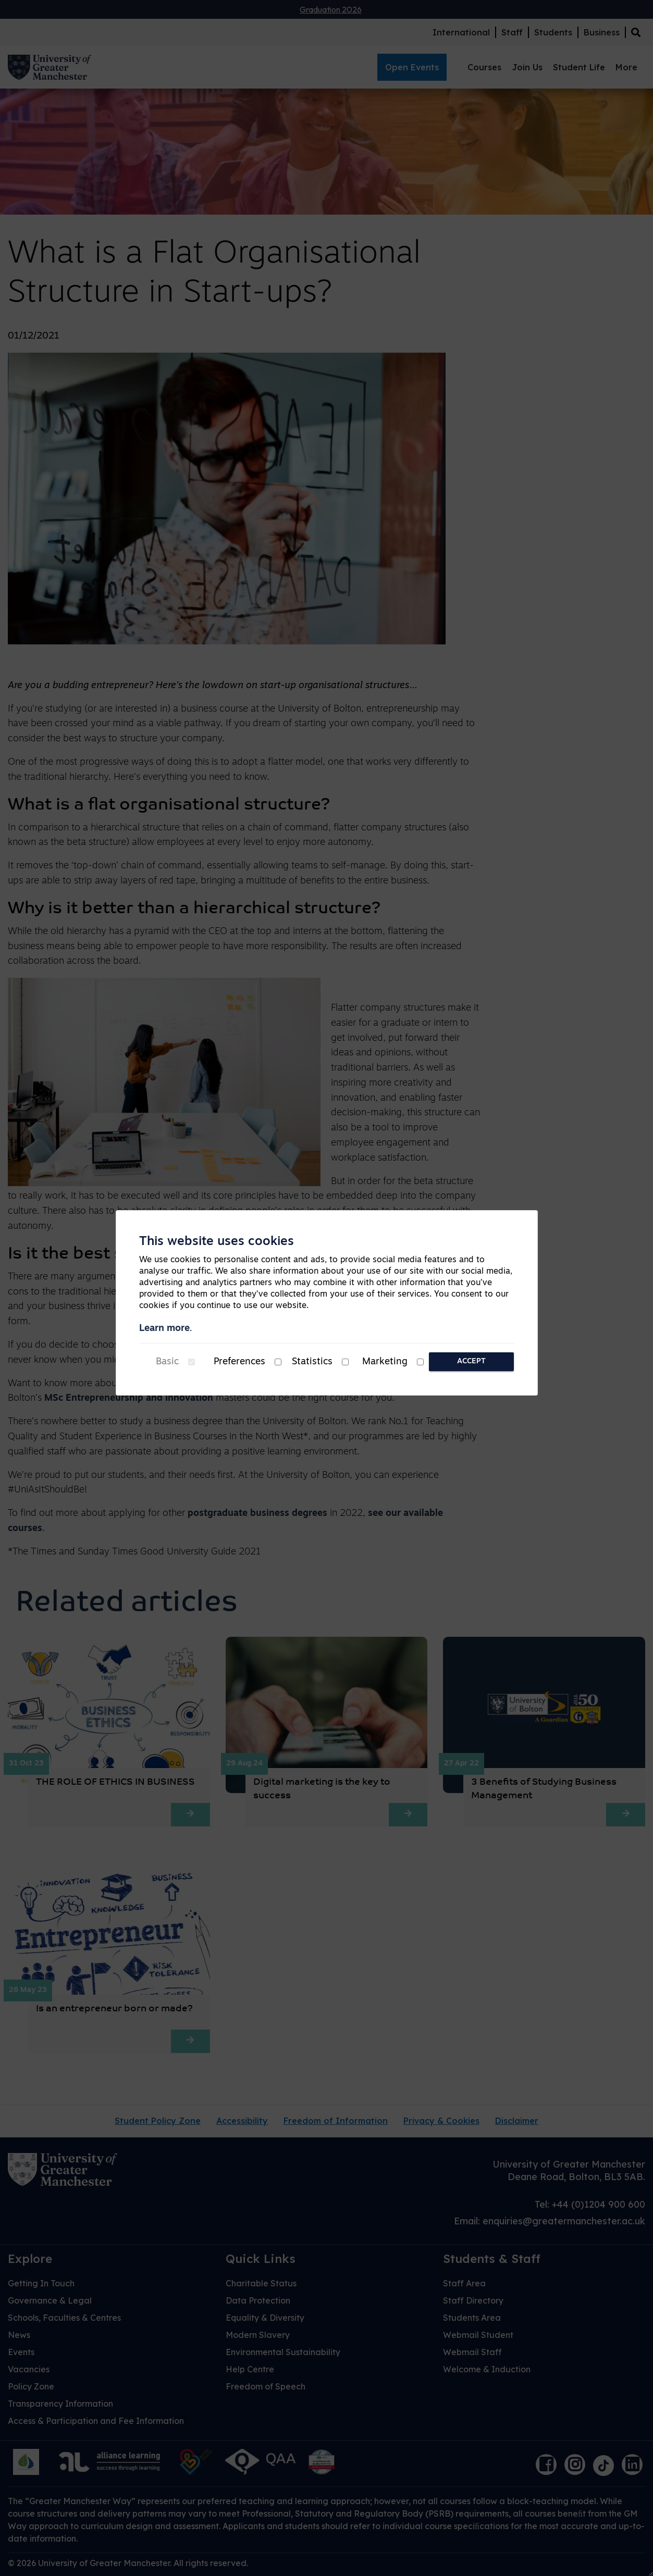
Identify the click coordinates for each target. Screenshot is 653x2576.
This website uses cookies (216, 1242)
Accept (471, 1361)
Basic (167, 1362)
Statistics (312, 1362)
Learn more (164, 1329)
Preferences (239, 1362)
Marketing (385, 1362)
